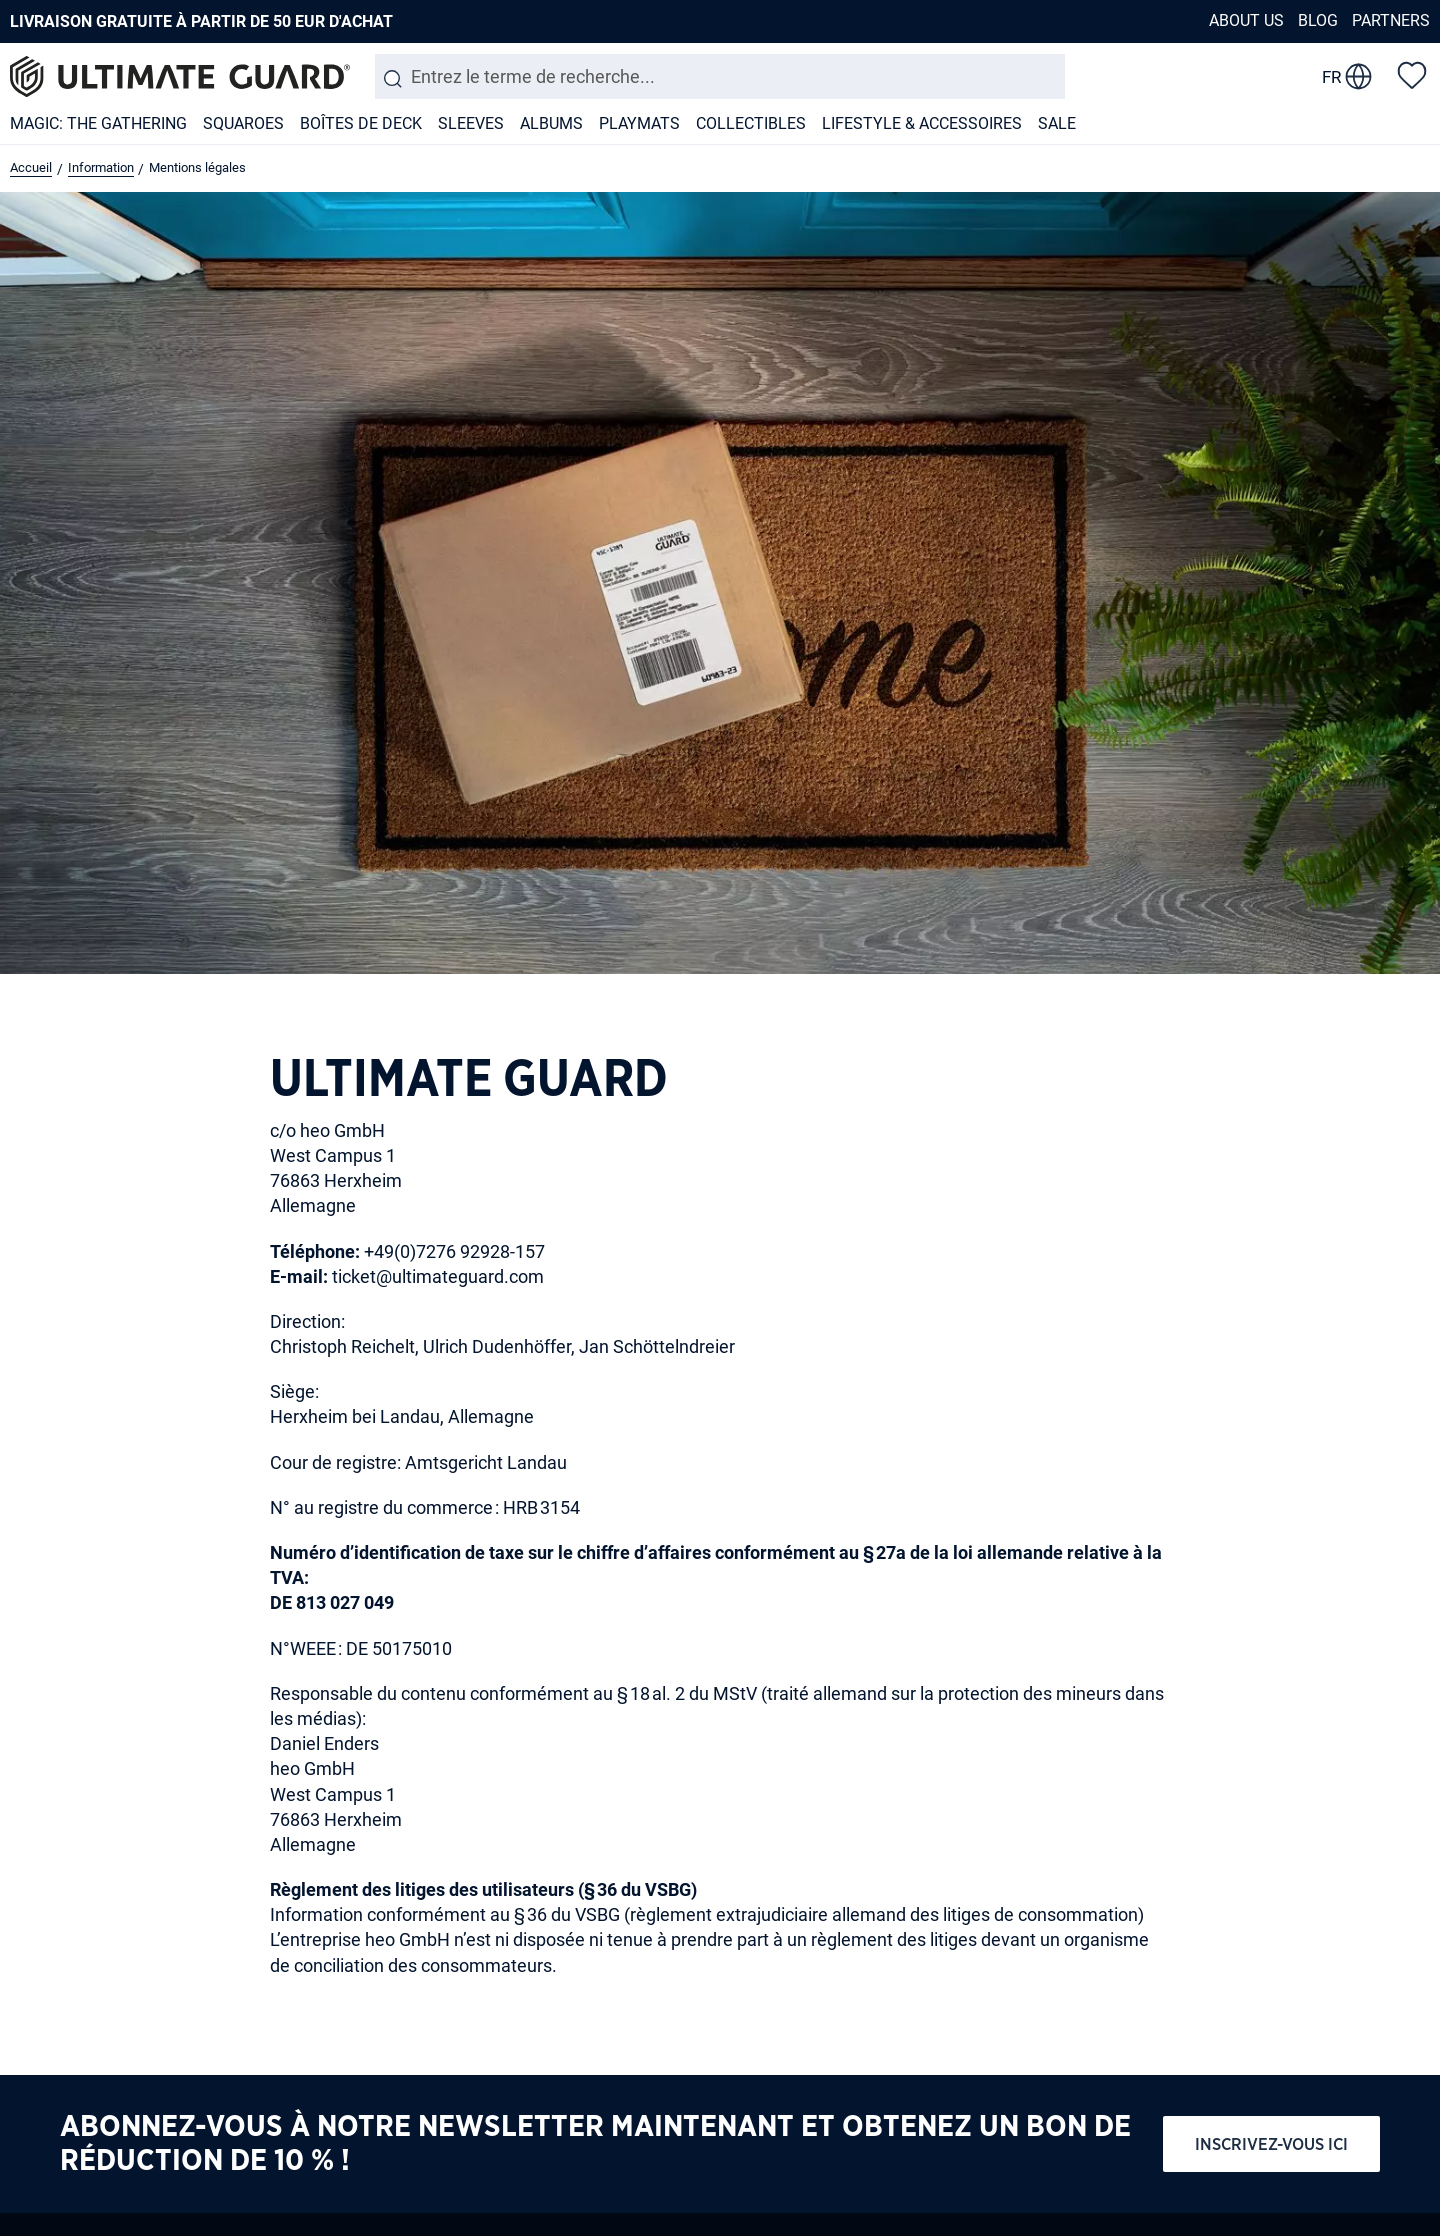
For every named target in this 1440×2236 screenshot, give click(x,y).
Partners (1391, 20)
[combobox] (720, 76)
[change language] (1347, 77)
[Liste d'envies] (1412, 74)
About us (1246, 20)
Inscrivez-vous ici (1271, 2144)
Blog (1318, 20)
